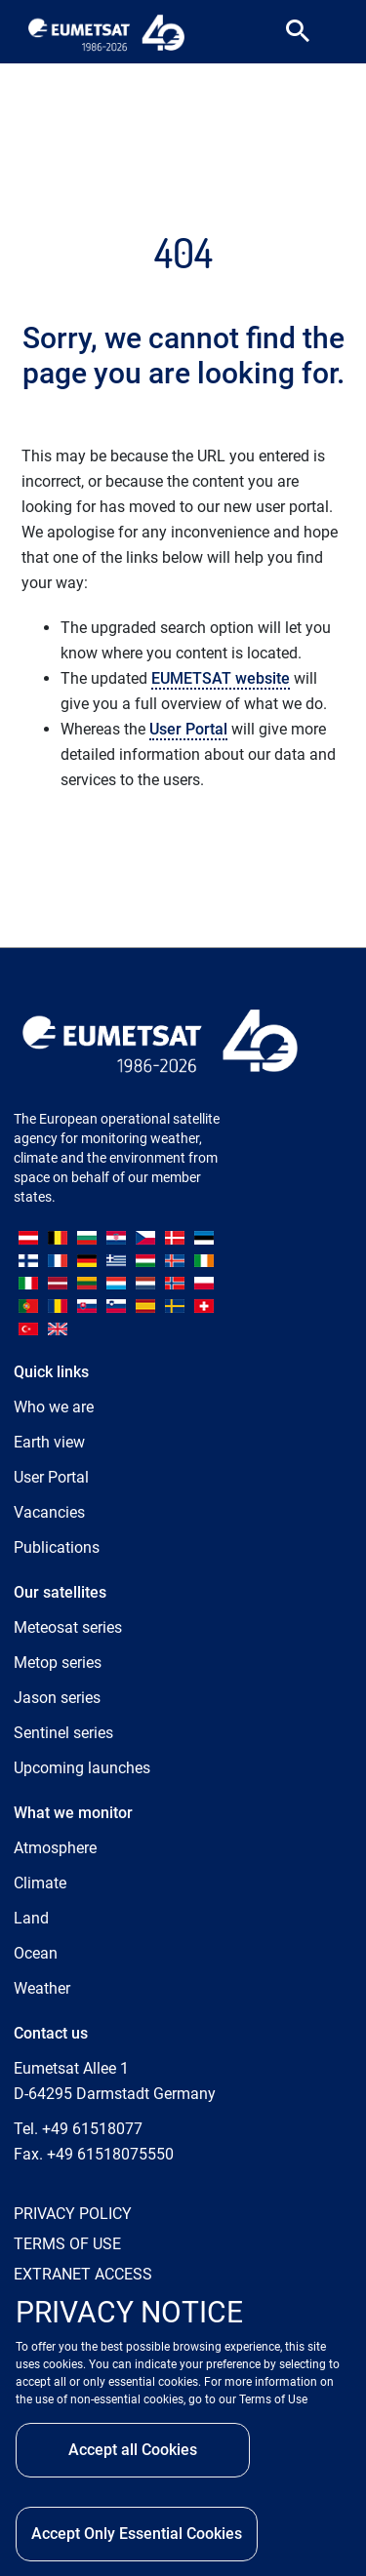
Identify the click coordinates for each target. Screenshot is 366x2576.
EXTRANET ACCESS (83, 2274)
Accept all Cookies (132, 2449)
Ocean (36, 1953)
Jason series (57, 1697)
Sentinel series (63, 1733)
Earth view (49, 1442)
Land (31, 1918)
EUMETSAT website (220, 678)
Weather (42, 1988)
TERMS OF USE (67, 2244)
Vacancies (49, 1512)
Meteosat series (68, 1627)
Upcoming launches (82, 1768)
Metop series (58, 1662)
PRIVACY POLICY (73, 2213)
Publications (57, 1547)
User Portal (188, 729)
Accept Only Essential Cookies (136, 2533)
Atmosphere (55, 1848)
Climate (40, 1883)
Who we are (54, 1407)
